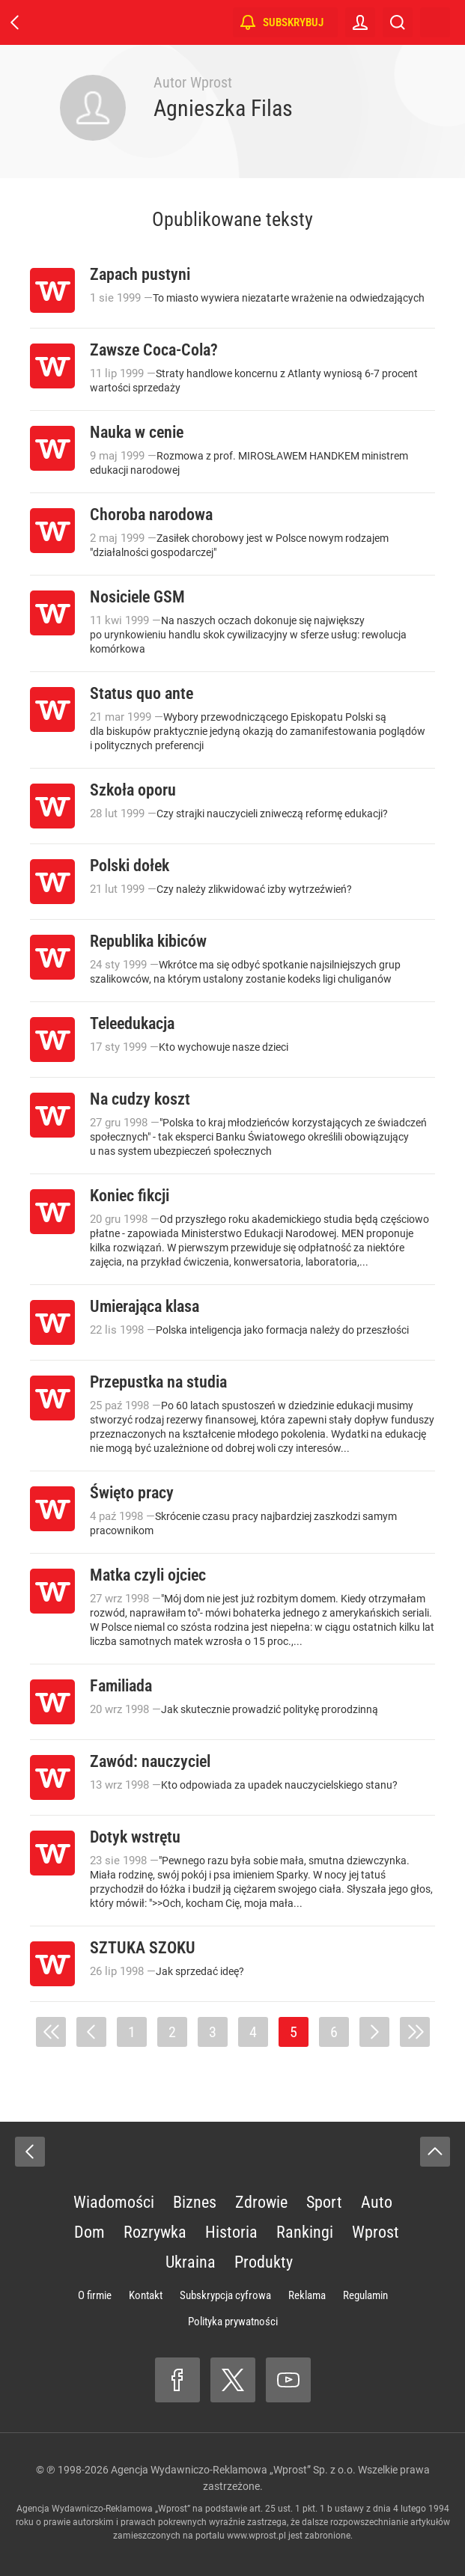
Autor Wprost (193, 82)
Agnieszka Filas (223, 108)
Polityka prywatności (233, 2321)
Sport (324, 2202)
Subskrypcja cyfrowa (225, 2295)
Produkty (263, 2262)
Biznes (194, 2202)
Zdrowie (261, 2202)
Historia (231, 2232)
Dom (89, 2232)
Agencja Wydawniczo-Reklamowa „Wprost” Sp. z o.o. (233, 2470)
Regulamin (365, 2295)
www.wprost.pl (256, 2535)
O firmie (95, 2295)
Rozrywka (155, 2232)
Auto (376, 2202)
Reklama (307, 2295)
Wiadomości (113, 2202)
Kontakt (145, 2295)
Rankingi (304, 2232)
